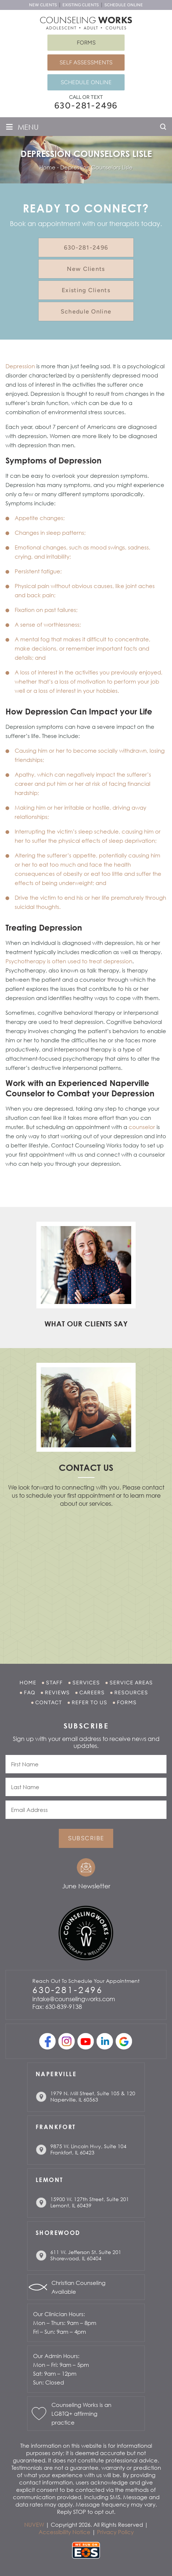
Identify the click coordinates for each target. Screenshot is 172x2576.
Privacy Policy (115, 2532)
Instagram (66, 2041)
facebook (47, 2041)
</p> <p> (86, 1576)
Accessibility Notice (64, 2532)
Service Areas (131, 1683)
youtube (86, 2041)
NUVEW (34, 2524)
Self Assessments (86, 62)
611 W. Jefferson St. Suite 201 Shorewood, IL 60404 (85, 2255)
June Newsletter (86, 1886)
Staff (54, 1683)
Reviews (57, 1693)
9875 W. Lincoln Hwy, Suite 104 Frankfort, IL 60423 (88, 2149)
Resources (131, 1693)
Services (86, 1683)
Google (124, 2041)
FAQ (29, 1693)
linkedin (105, 2041)
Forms (86, 42)
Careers (92, 1693)
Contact (48, 1702)
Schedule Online (123, 5)
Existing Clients (80, 5)
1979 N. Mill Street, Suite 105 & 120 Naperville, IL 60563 (92, 2096)
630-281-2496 (86, 105)
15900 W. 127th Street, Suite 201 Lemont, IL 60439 (89, 2202)
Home (27, 1683)
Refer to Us (89, 1702)
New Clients (43, 5)
